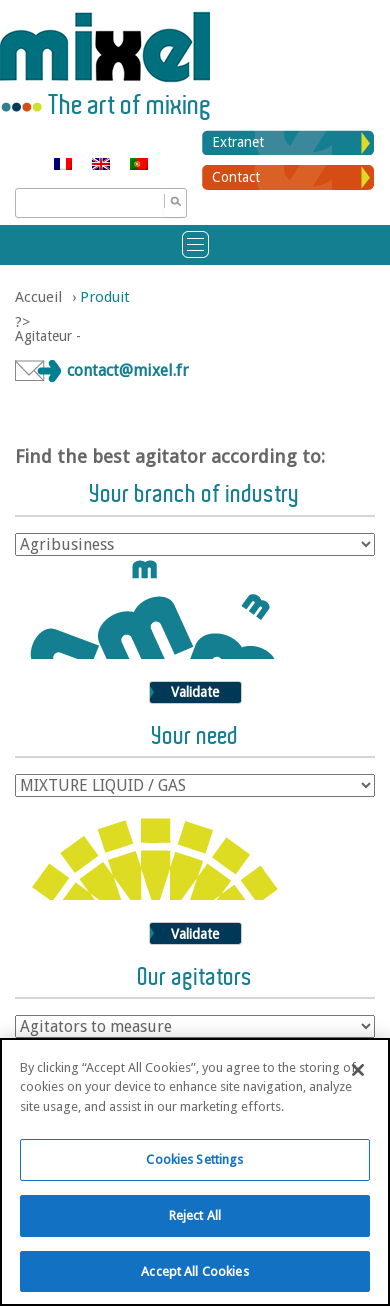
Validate (195, 692)
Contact (236, 177)
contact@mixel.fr (128, 370)
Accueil (38, 297)
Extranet (238, 142)
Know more (165, 1263)
